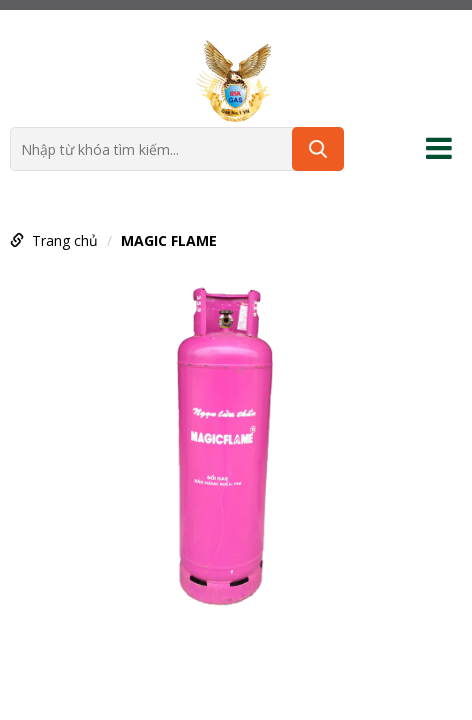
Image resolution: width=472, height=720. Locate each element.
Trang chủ (65, 240)
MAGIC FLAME (169, 240)
